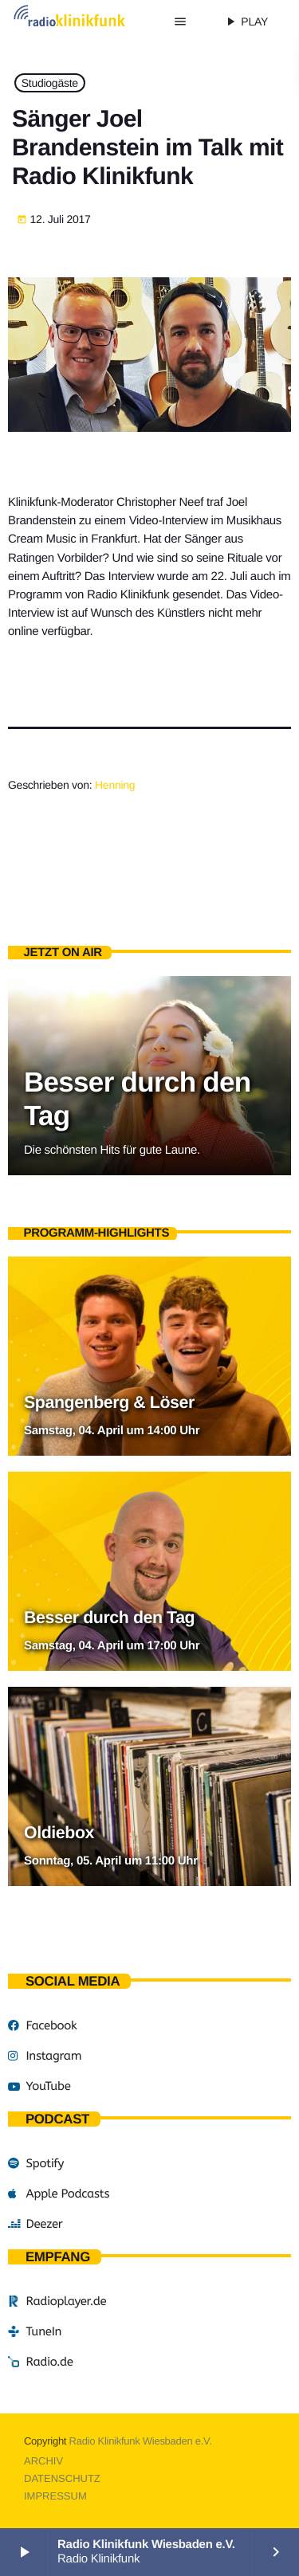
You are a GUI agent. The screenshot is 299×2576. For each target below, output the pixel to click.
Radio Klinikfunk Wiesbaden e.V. (140, 2441)
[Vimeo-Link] (84, 21)
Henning (115, 784)
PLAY (245, 21)
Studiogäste (50, 82)
